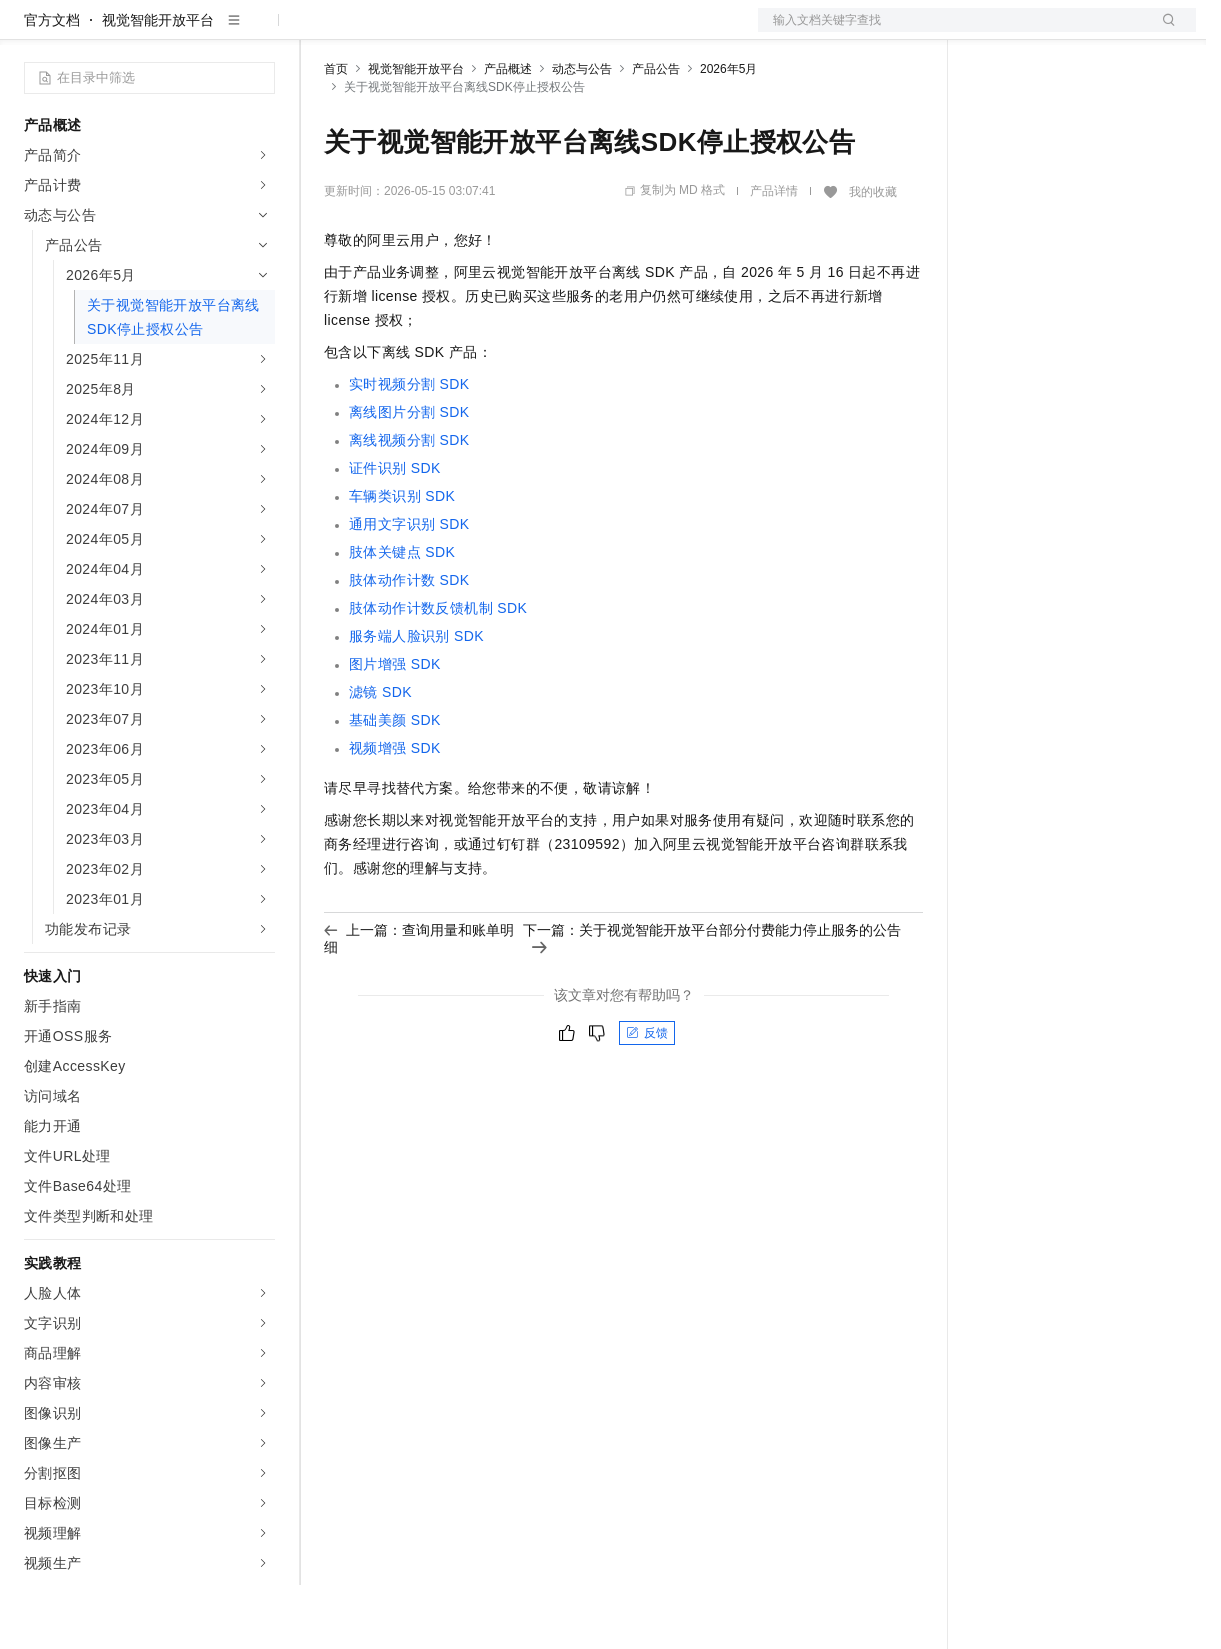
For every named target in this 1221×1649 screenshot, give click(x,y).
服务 (590, 32)
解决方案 (322, 32)
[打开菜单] (32, 32)
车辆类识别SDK (402, 560)
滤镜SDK (380, 756)
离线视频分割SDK (409, 504)
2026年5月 (728, 133)
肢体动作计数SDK (409, 644)
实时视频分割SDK (409, 448)
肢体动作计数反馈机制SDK (438, 672)
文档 (952, 32)
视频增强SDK (395, 812)
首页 (336, 133)
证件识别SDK (395, 532)
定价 (432, 32)
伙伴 (542, 32)
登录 (1163, 32)
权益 (384, 32)
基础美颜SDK (395, 784)
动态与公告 (582, 133)
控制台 (1042, 32)
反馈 (647, 1097)
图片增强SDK (395, 728)
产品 (260, 32)
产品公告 (656, 133)
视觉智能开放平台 (158, 84)
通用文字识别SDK (409, 588)
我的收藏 (873, 256)
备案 (994, 32)
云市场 (487, 32)
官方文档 (52, 84)
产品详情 (774, 255)
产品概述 (508, 133)
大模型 (205, 32)
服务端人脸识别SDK (416, 700)
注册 (1090, 32)
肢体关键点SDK (402, 616)
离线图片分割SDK (409, 476)
